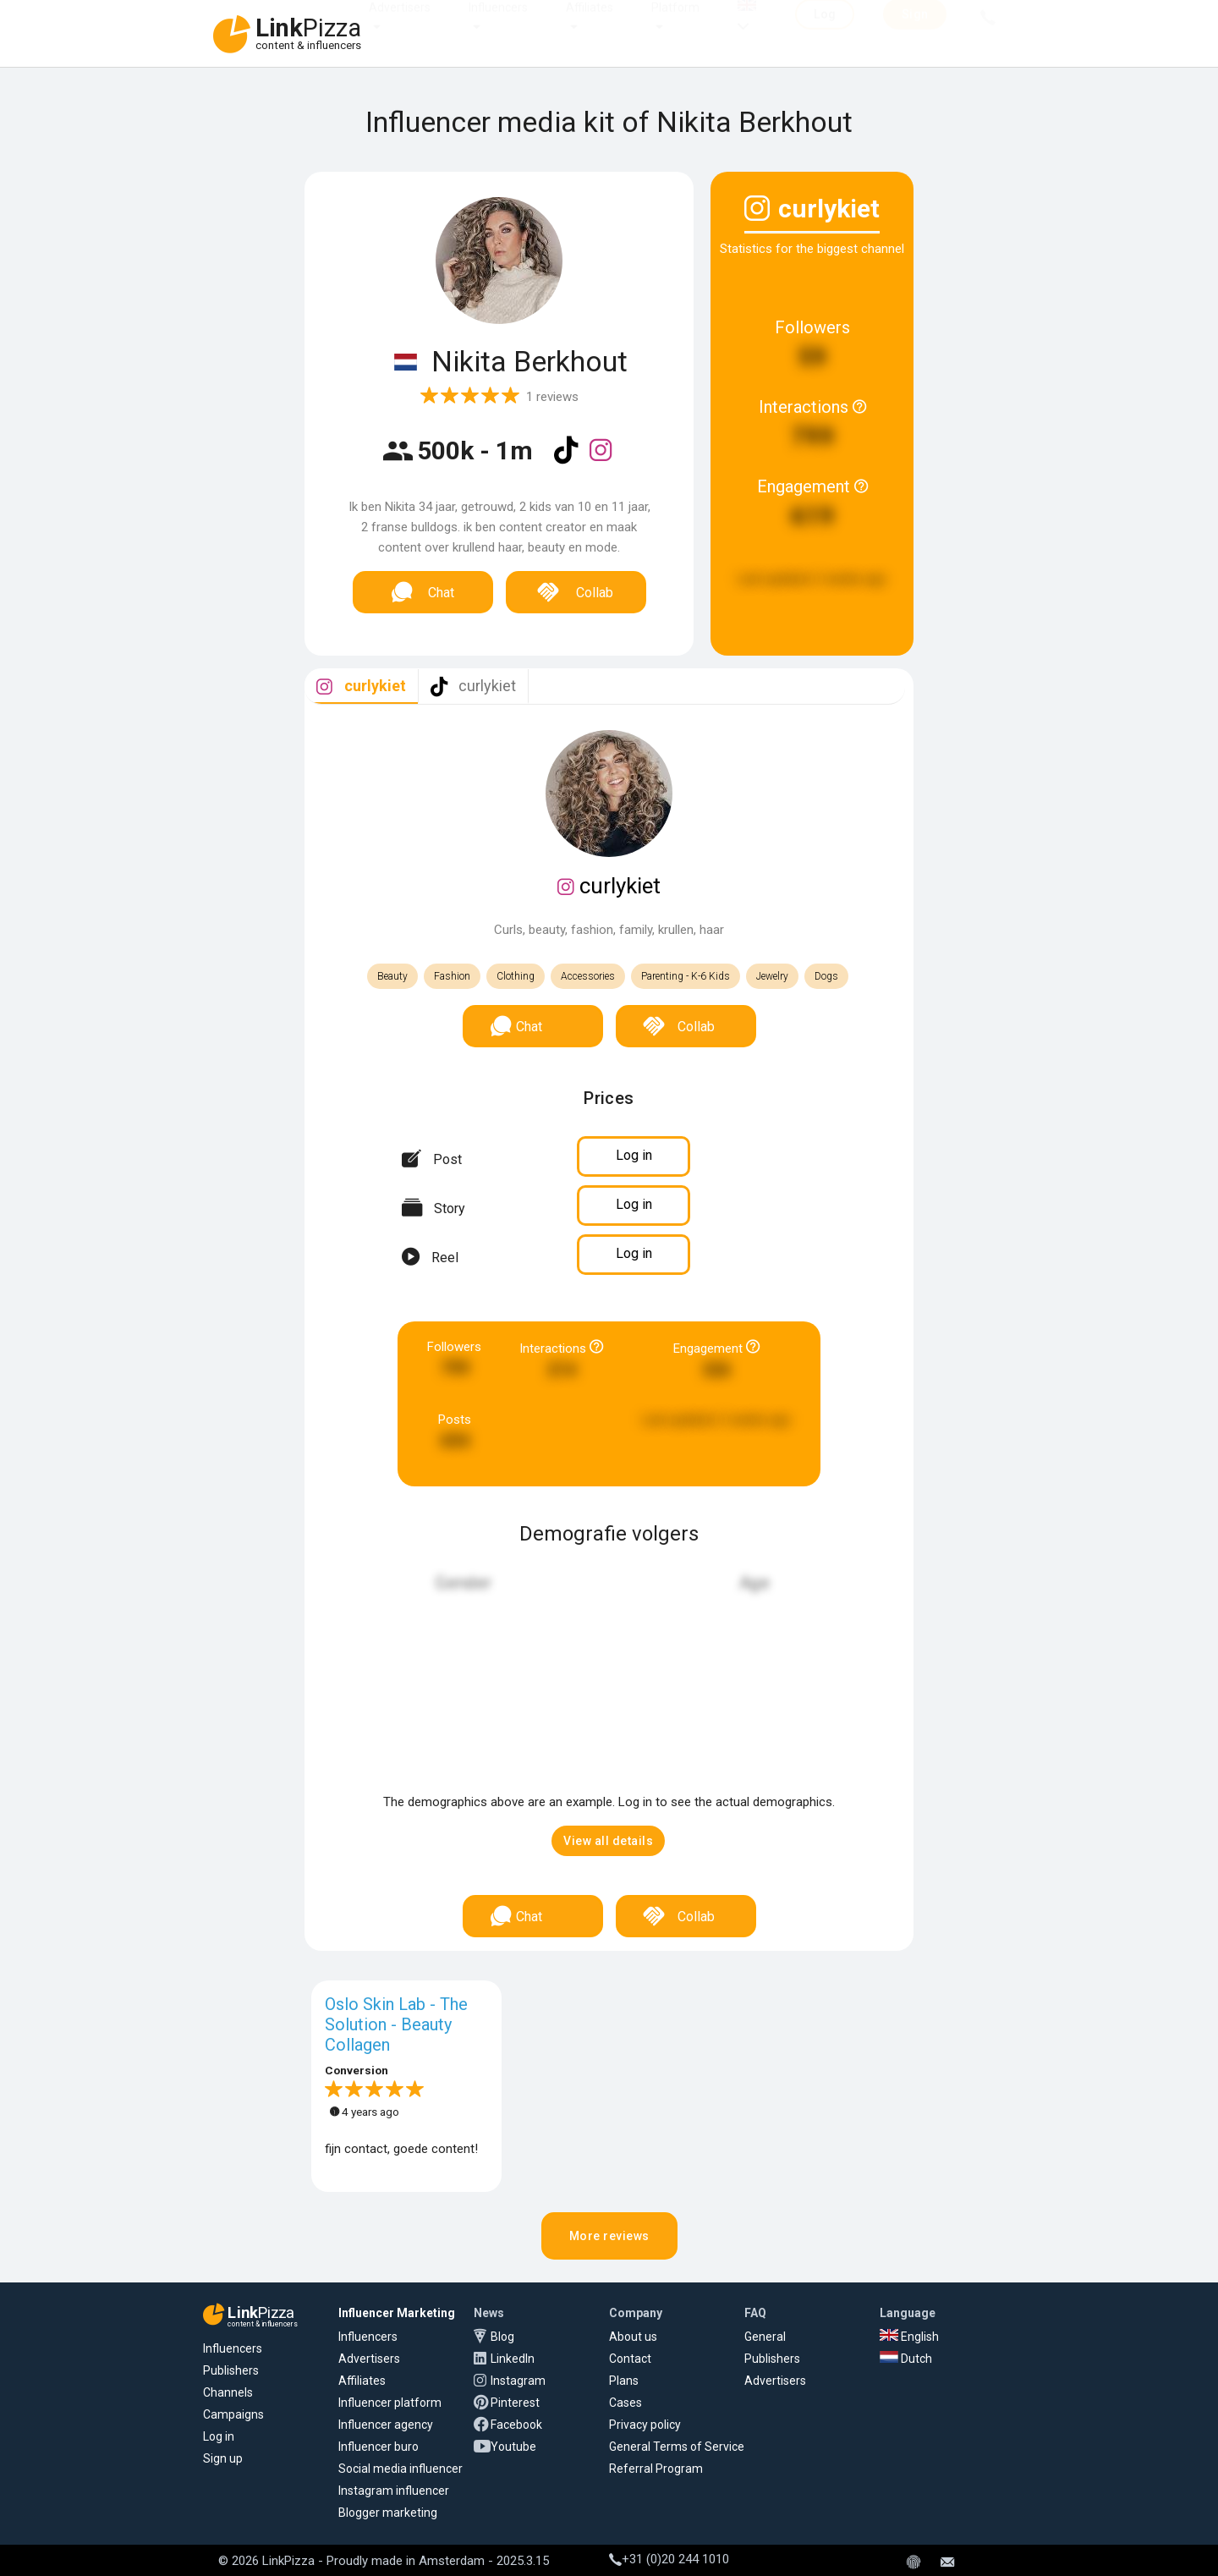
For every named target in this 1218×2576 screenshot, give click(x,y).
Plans (624, 2380)
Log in (218, 2436)
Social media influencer (400, 2468)
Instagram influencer (393, 2490)
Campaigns (233, 2414)
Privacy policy (645, 2424)
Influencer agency (385, 2424)
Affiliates (589, 23)
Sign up (223, 2458)
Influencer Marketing (396, 2313)
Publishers (231, 2370)
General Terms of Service (676, 2446)
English (909, 2336)
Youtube (513, 2446)
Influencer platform (390, 2402)
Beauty (392, 976)
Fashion (452, 976)
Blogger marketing (387, 2512)
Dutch (906, 2358)
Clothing (516, 976)
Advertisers (400, 23)
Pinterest (515, 2402)
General (765, 2336)
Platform (675, 23)
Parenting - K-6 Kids (685, 976)
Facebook (516, 2424)
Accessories (588, 976)
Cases (625, 2402)
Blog (502, 2336)
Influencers (498, 23)
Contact (630, 2358)
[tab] (361, 686)
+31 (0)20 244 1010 (669, 2559)
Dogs (826, 976)
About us (633, 2336)
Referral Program (656, 2468)
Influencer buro (378, 2446)
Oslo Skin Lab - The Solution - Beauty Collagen (396, 2024)
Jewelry (772, 976)
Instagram (518, 2380)
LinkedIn (513, 2358)
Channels (228, 2392)
